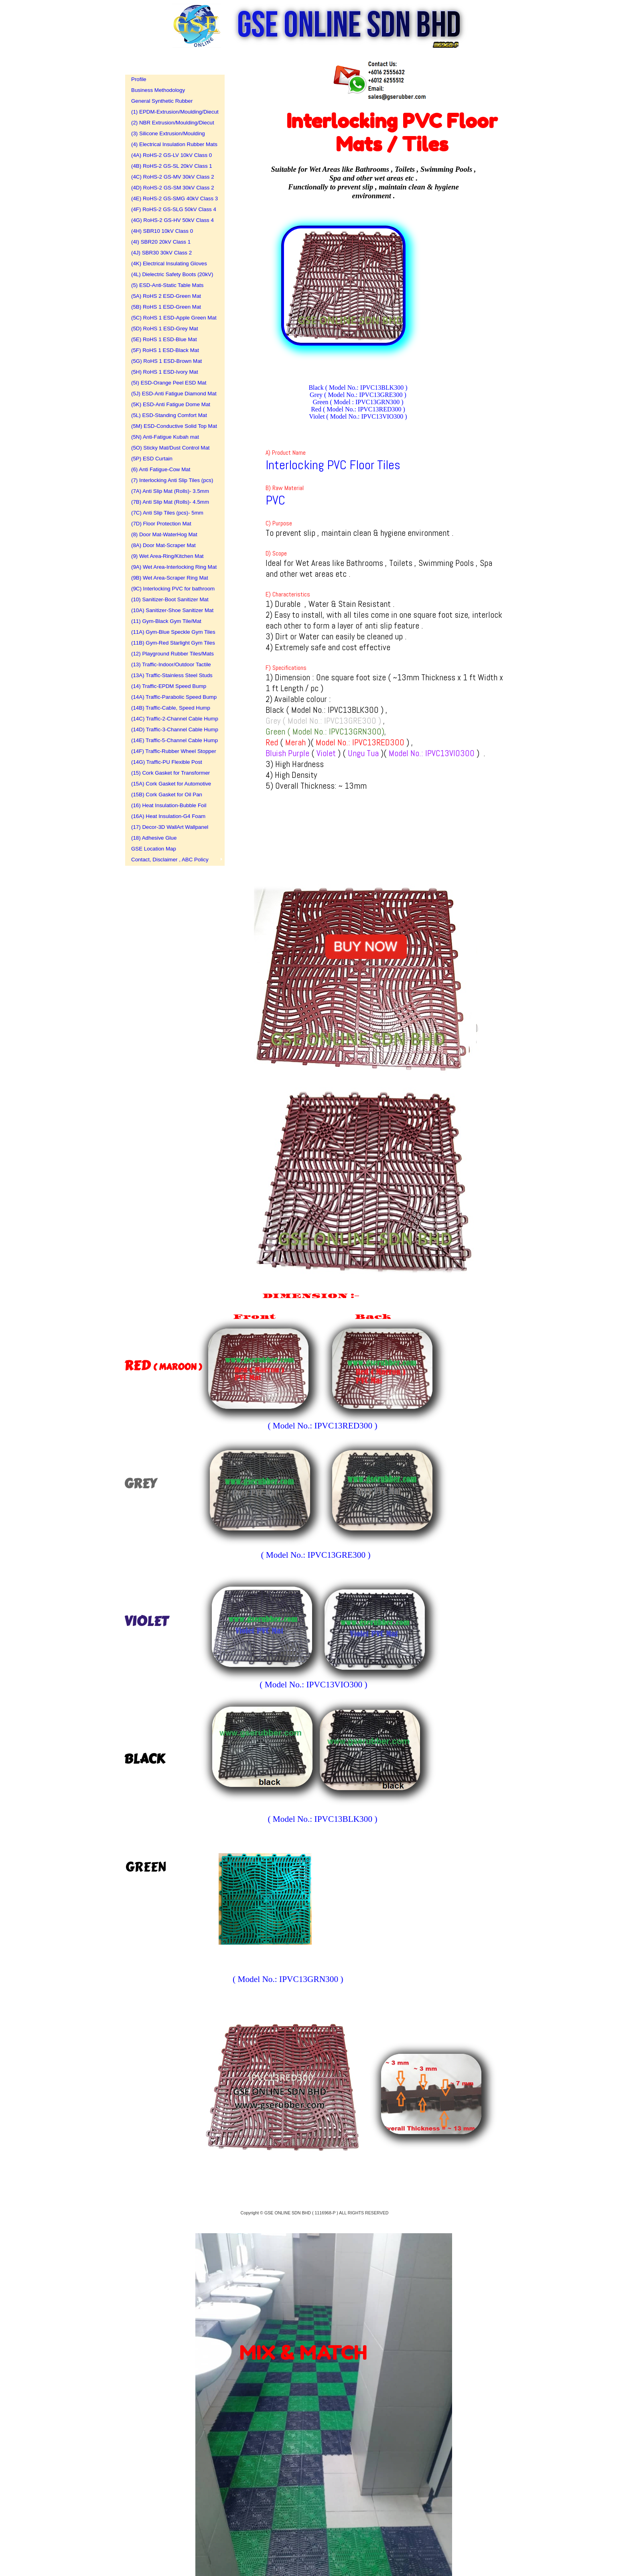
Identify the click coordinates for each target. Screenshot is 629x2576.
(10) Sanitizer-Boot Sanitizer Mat (170, 599)
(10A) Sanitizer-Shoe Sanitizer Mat (172, 610)
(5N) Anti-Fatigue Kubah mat (165, 437)
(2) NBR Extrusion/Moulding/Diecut (172, 123)
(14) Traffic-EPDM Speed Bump (168, 686)
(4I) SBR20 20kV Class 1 (161, 242)
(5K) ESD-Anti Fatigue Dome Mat (170, 404)
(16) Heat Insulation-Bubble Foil (168, 805)
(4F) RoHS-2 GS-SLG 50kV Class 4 (172, 209)
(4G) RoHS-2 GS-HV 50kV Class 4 (172, 220)
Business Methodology (158, 90)
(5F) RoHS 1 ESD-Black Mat (165, 350)
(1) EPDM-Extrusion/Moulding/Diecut (172, 112)
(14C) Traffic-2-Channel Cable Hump (172, 719)
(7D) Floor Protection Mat (161, 524)
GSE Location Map (153, 849)
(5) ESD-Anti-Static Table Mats (167, 285)
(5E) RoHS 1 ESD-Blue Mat (164, 339)
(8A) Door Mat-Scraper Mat (163, 545)
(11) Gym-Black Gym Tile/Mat (166, 621)
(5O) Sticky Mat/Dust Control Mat (170, 448)
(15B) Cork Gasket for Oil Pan (166, 795)
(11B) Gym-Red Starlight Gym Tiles (172, 643)
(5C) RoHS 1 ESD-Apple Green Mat (172, 318)
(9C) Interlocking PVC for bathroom (172, 589)
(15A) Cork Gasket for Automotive (171, 784)
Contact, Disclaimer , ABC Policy (170, 860)
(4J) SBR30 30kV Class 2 (161, 253)
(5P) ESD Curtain (151, 459)
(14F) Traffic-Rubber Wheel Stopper (172, 751)
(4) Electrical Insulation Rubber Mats (172, 144)
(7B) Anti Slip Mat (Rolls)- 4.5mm (170, 502)
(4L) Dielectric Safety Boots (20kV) (172, 274)
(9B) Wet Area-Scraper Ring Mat (169, 578)
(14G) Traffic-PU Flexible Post (166, 762)
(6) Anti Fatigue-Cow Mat (160, 469)
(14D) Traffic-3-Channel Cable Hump (172, 729)
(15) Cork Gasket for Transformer (170, 773)
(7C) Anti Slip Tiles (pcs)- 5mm (167, 513)
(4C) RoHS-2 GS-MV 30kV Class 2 (172, 177)
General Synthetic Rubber (162, 101)
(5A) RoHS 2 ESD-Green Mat (166, 296)
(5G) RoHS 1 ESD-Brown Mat (166, 361)
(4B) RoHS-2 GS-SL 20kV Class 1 (171, 166)
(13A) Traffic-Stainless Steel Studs (172, 675)
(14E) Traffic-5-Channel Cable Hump (172, 740)
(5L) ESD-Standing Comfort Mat (169, 415)
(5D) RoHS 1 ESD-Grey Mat (164, 329)
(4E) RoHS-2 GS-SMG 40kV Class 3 (172, 198)
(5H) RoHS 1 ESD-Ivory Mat (164, 372)
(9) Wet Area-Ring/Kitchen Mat (167, 556)
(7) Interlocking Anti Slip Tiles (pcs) (172, 480)
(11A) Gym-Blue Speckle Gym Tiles (172, 632)
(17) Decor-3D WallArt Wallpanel (169, 827)
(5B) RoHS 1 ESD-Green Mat (166, 307)
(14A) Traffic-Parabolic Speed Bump (172, 697)
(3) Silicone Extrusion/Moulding (168, 133)
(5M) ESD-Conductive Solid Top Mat (172, 426)
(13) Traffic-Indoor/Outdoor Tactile (171, 664)
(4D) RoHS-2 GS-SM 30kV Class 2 (172, 188)
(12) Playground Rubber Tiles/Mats (172, 654)
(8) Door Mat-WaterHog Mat (164, 534)
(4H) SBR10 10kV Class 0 (162, 231)
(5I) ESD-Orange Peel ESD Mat (168, 383)
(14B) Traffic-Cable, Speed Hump (170, 708)
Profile (138, 79)
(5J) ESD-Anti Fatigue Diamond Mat (172, 394)
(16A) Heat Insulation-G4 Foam (168, 816)
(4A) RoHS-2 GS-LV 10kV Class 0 (171, 155)
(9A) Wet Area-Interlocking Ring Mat (172, 567)
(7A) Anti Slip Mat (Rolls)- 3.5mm (170, 491)
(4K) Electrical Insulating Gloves (169, 263)
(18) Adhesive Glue (154, 838)
